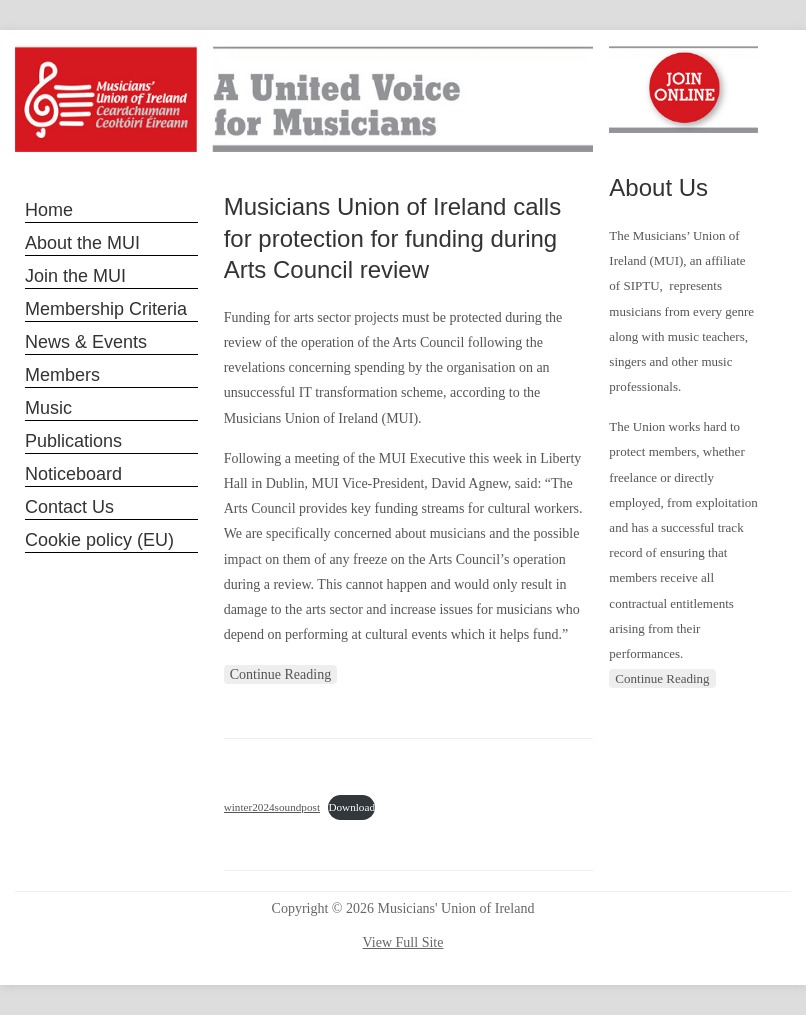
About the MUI (82, 243)
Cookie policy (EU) (99, 540)
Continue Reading (281, 674)
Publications (73, 441)
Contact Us (69, 507)
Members (62, 375)
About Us (658, 187)
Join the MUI (75, 276)
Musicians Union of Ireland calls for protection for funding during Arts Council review (393, 237)
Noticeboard (73, 474)
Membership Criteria (106, 309)
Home (49, 210)
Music (48, 408)
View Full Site (403, 942)
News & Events (86, 342)
